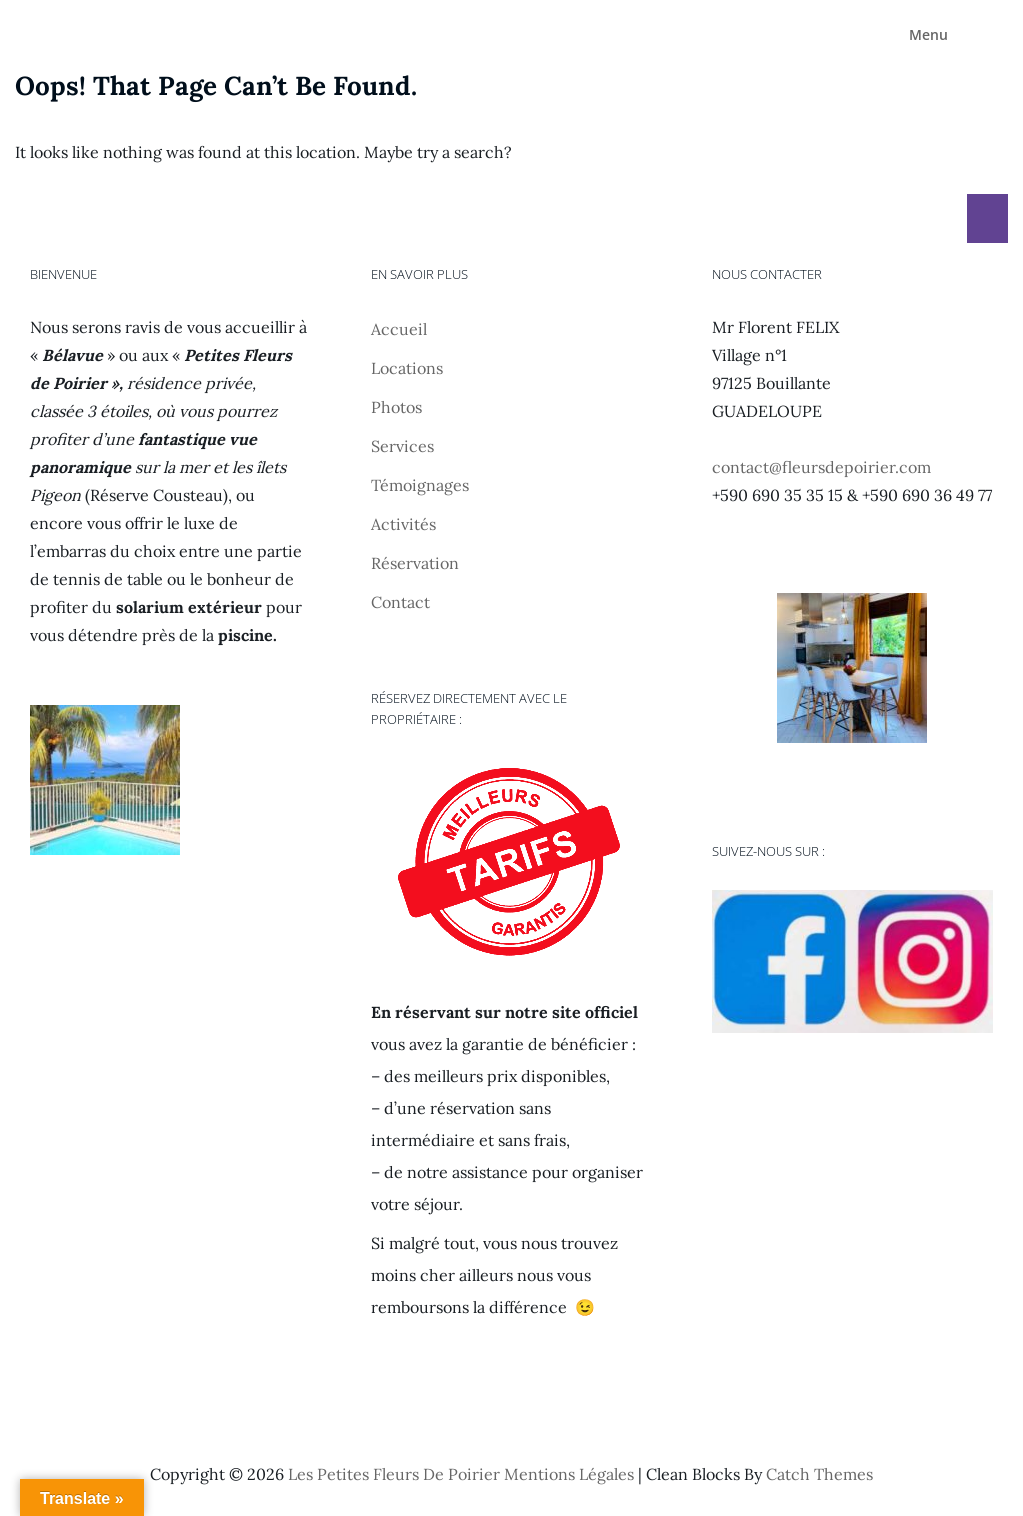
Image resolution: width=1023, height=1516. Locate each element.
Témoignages (420, 485)
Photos (396, 407)
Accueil (399, 329)
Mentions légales (569, 1474)
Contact (400, 602)
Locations (407, 368)
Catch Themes (819, 1474)
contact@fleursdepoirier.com (821, 467)
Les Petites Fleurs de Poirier (394, 1474)
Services (402, 446)
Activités (403, 524)
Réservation (415, 563)
